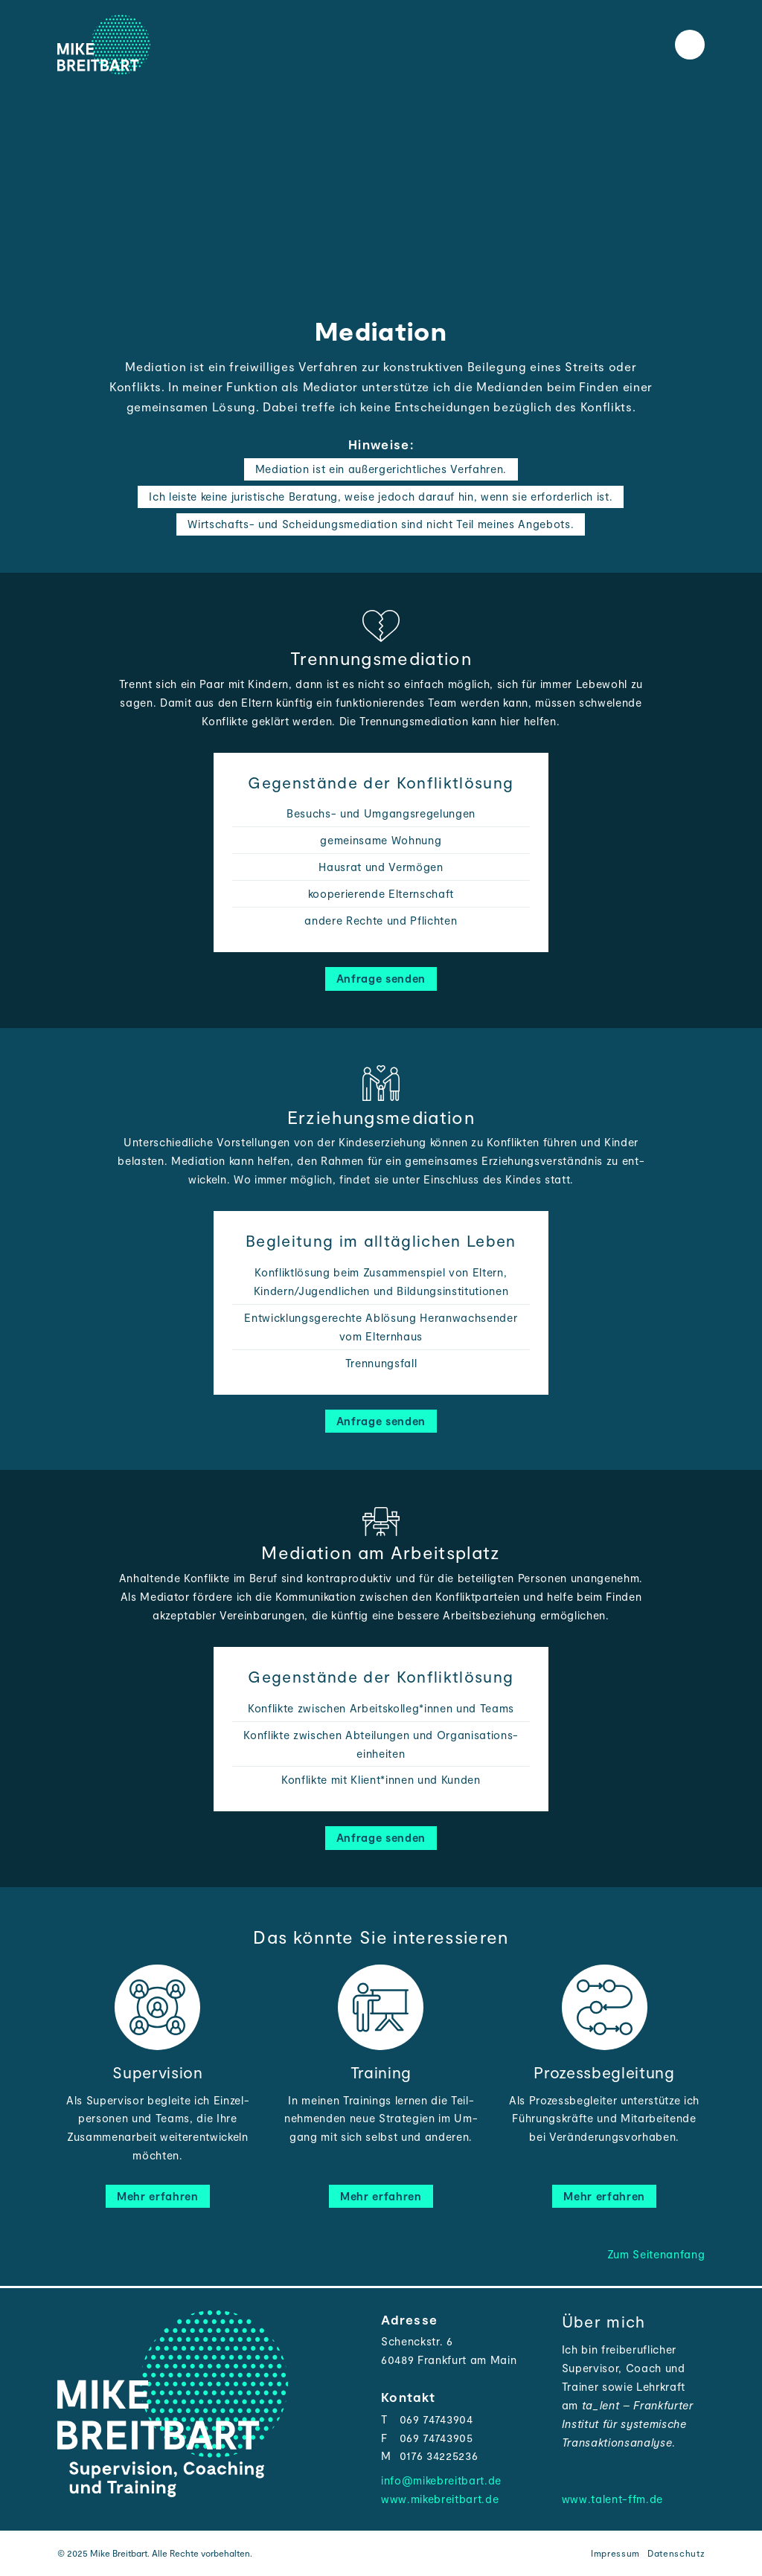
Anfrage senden (381, 978)
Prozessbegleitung (604, 2072)
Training (381, 2072)
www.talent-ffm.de (612, 2498)
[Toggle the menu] (690, 45)
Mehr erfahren (158, 2196)
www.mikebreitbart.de (440, 2498)
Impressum (615, 2553)
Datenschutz (676, 2553)
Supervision (157, 2072)
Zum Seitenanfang (656, 2254)
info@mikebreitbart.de (441, 2480)
